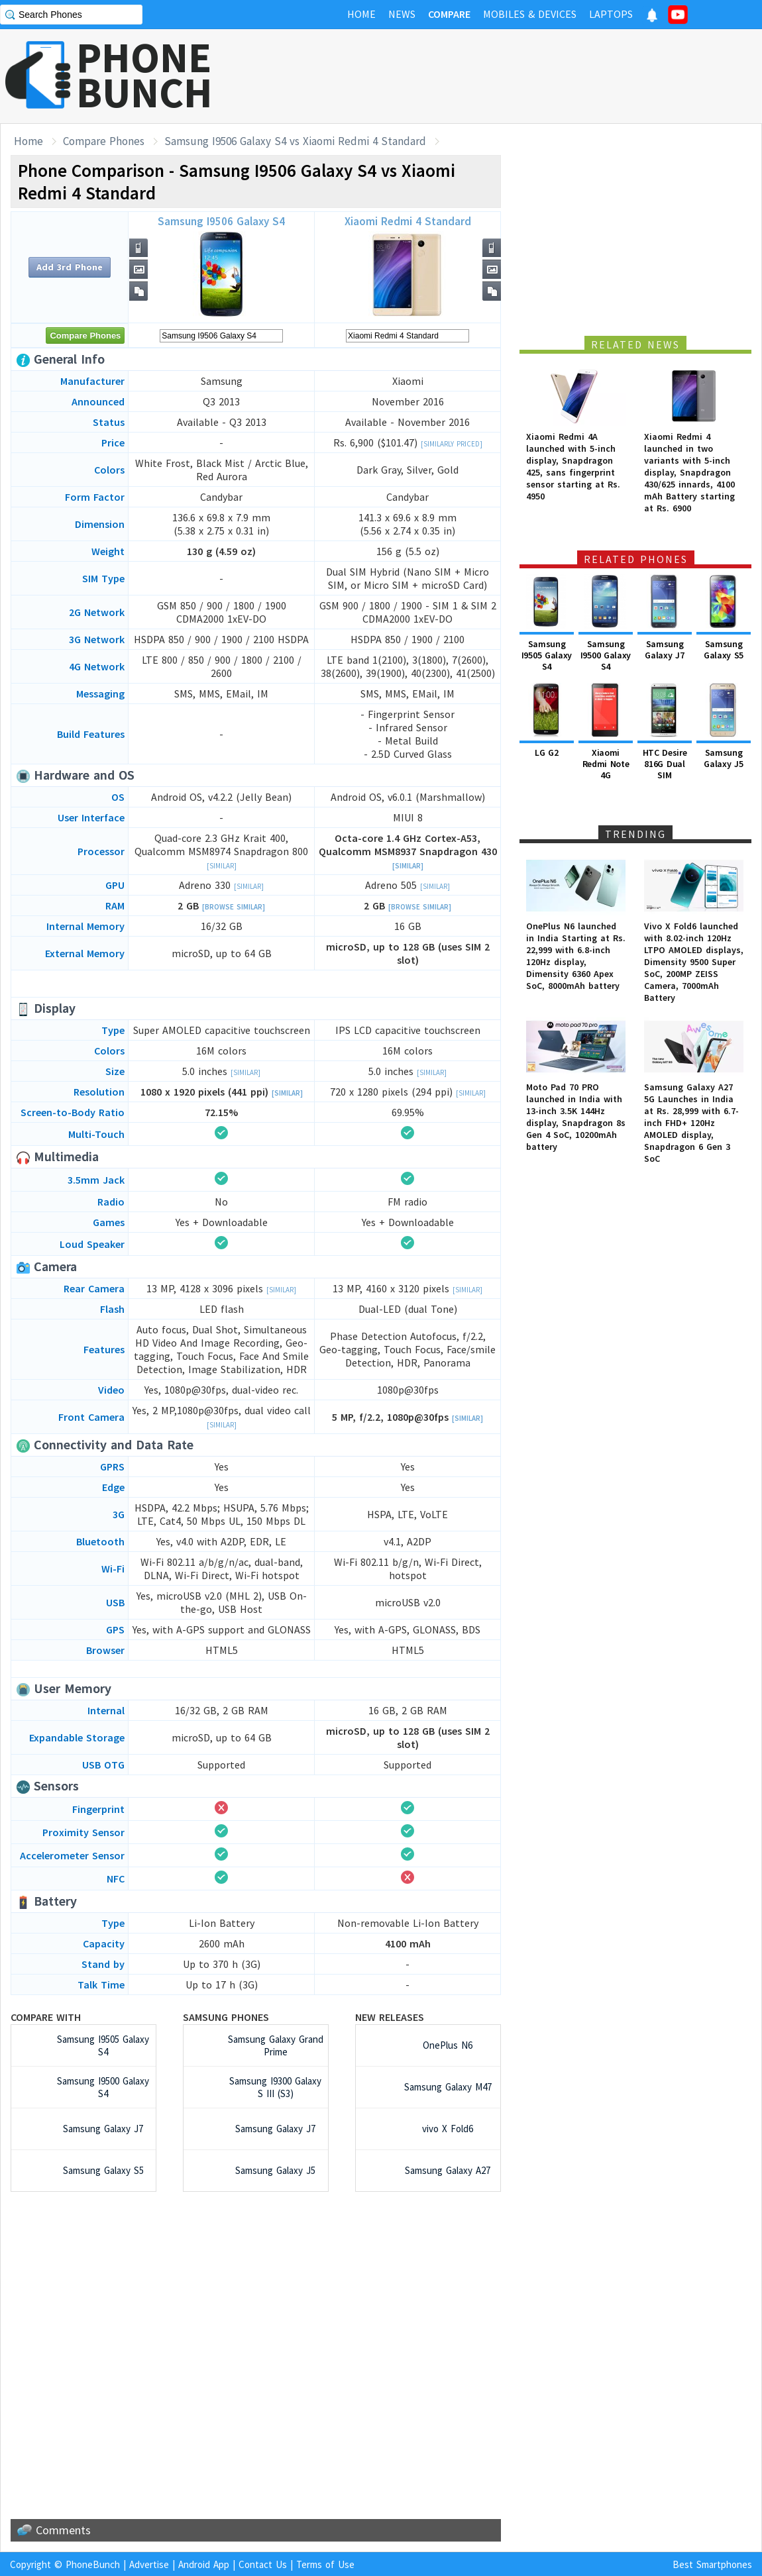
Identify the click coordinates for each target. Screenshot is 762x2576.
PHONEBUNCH (144, 75)
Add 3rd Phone (69, 267)
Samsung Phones (226, 2017)
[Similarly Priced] (451, 443)
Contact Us (263, 2564)
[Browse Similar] (233, 906)
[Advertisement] (521, 76)
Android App (203, 2564)
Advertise (149, 2564)
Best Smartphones (712, 2564)
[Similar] (222, 865)
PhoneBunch (93, 2564)
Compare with (46, 2017)
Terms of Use (325, 2564)
